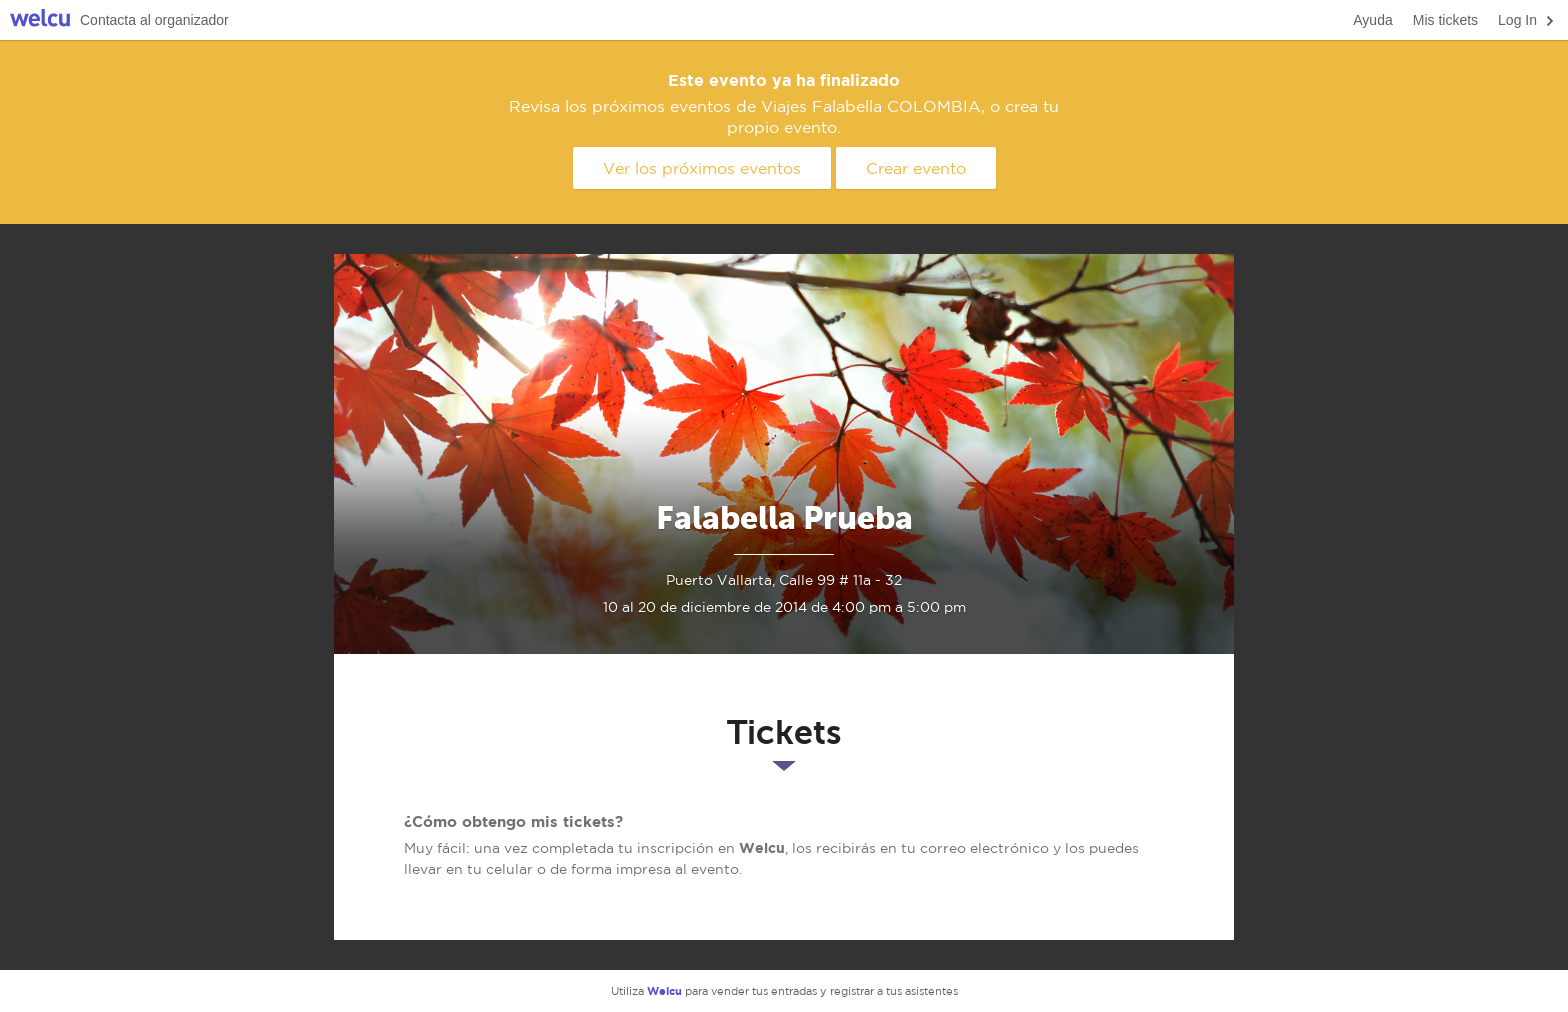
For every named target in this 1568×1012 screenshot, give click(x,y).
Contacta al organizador (154, 20)
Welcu (40, 20)
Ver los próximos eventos (702, 168)
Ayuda (1372, 20)
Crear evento (916, 168)
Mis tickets (1445, 20)
